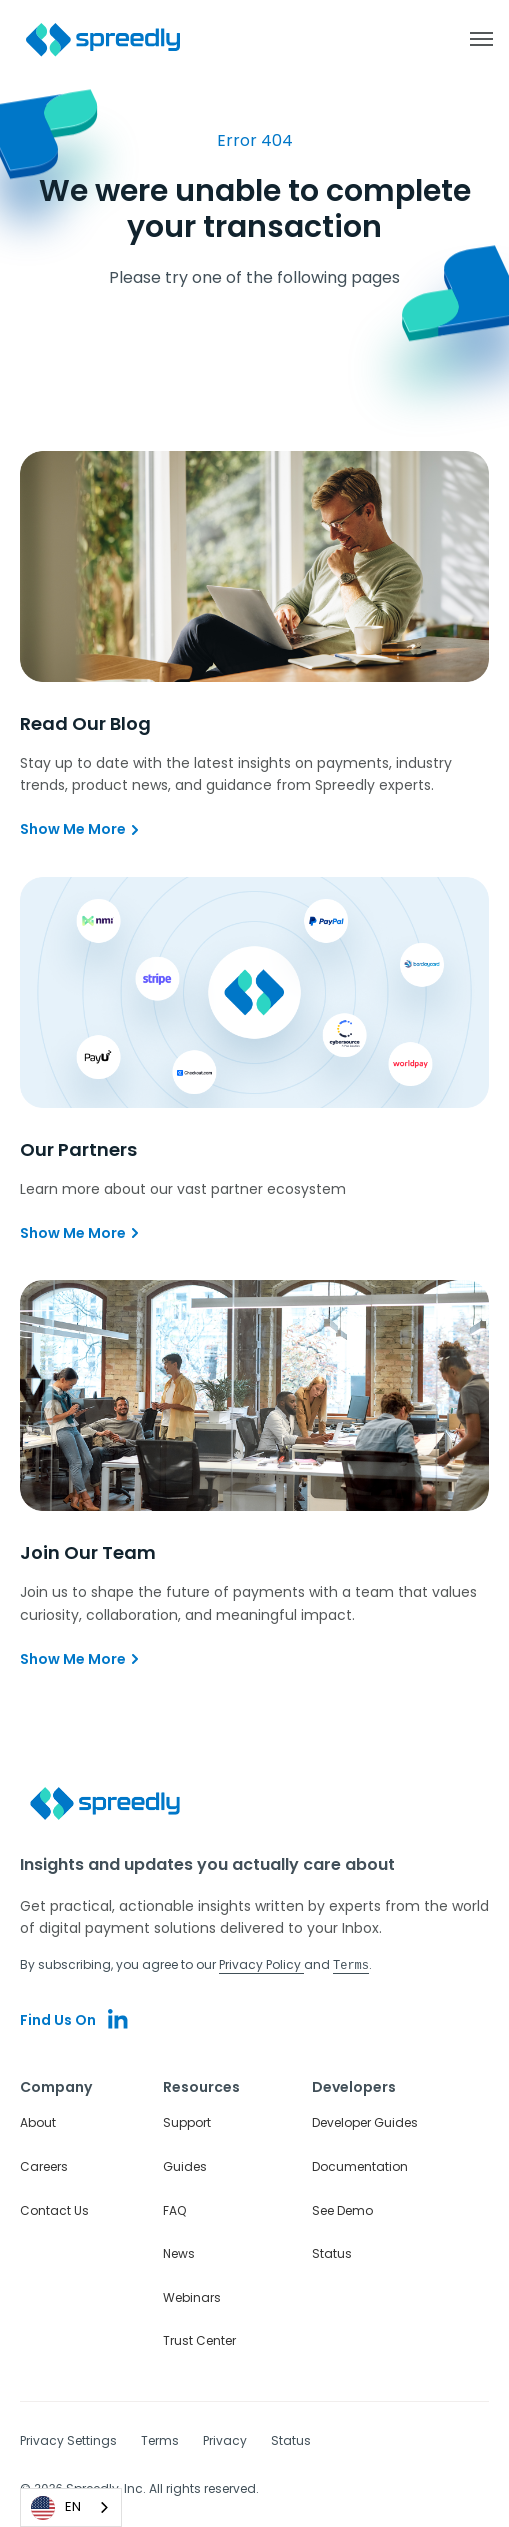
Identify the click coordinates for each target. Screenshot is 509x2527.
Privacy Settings (68, 2439)
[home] (104, 39)
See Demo (342, 2209)
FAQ (174, 2209)
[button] (471, 39)
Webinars (192, 2296)
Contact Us (54, 2209)
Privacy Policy (261, 1964)
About (38, 2121)
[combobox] (71, 2507)
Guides (185, 2165)
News (179, 2252)
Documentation (360, 2165)
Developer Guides (365, 2121)
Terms (160, 2439)
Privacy (225, 2439)
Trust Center (199, 2339)
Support (187, 2121)
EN (56, 2508)
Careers (44, 2165)
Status (332, 2252)
